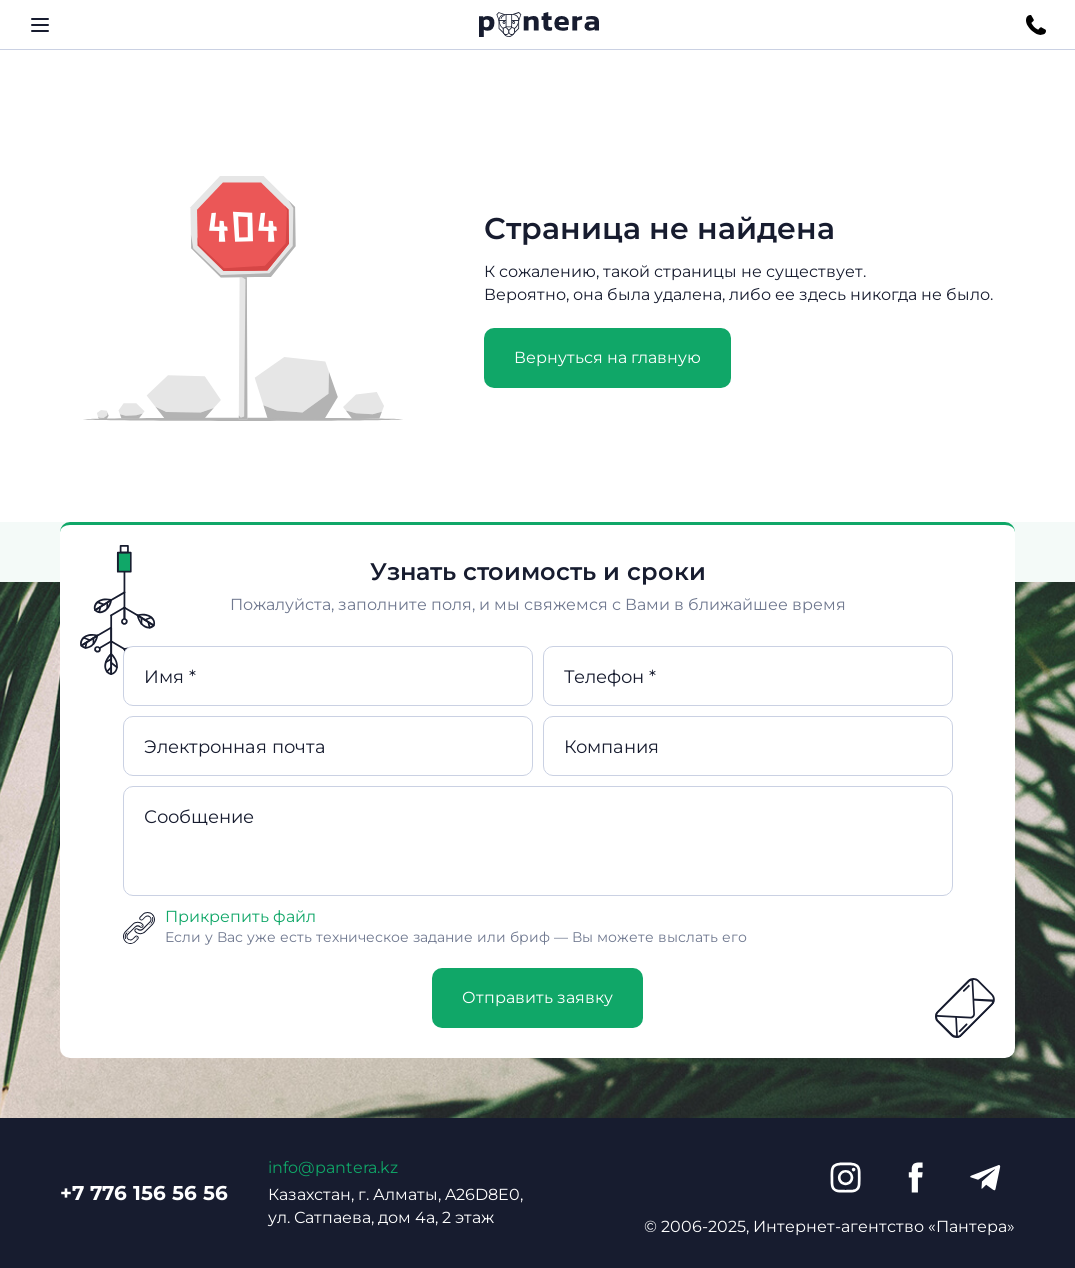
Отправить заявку (537, 997)
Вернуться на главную (607, 357)
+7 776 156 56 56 (144, 1193)
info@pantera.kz (333, 1167)
